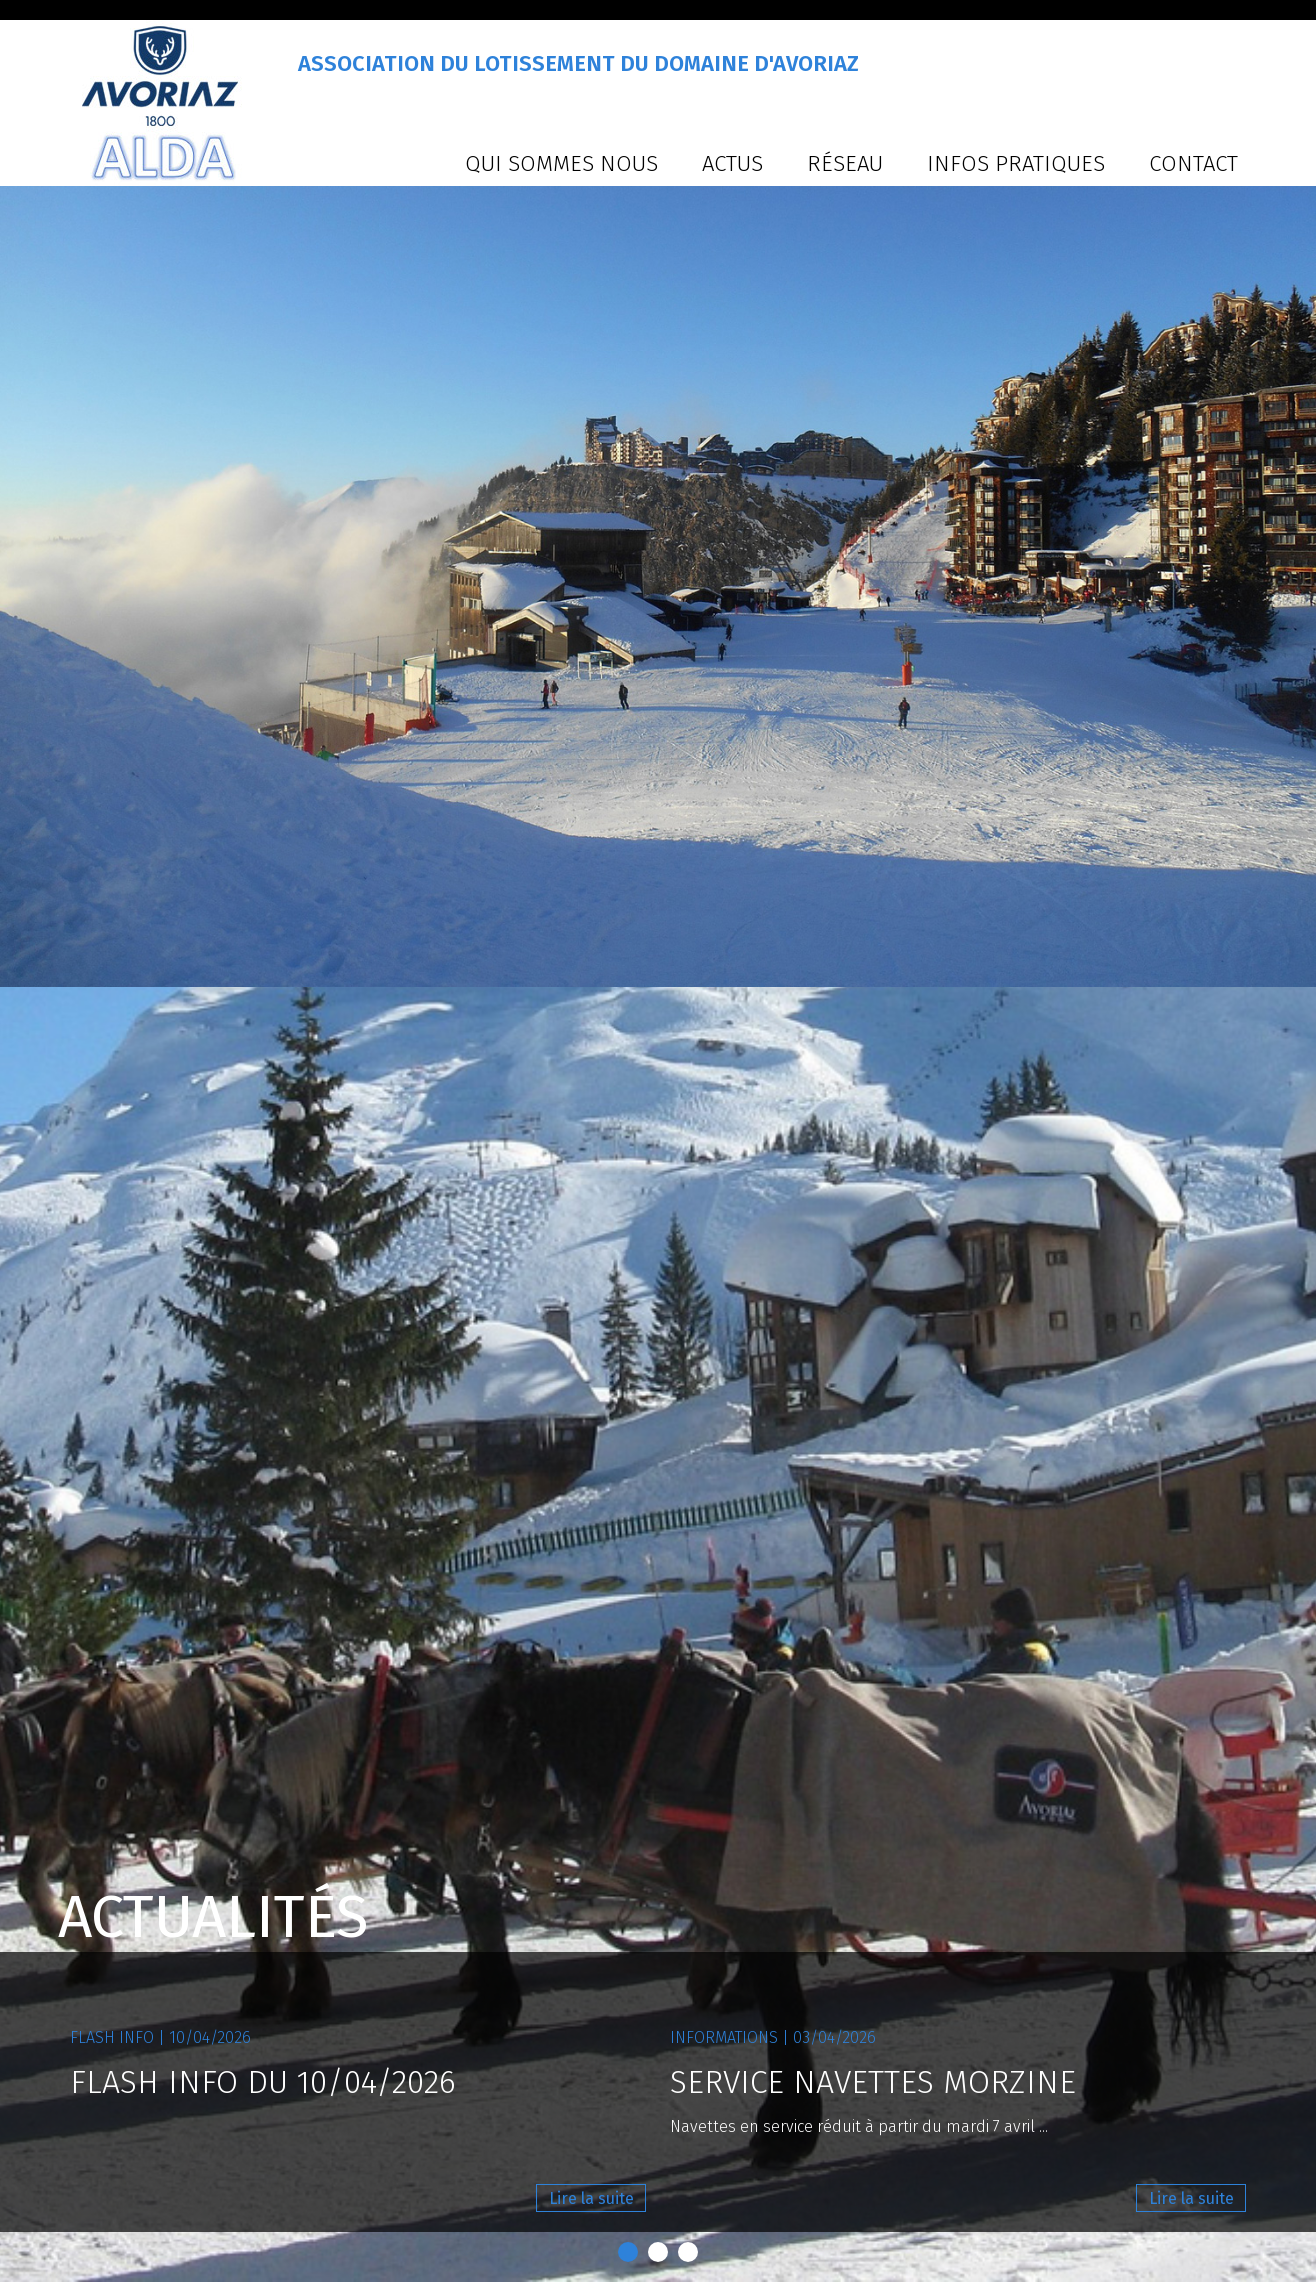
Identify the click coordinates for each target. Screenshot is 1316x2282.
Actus (732, 163)
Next (1290, 1141)
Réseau (845, 163)
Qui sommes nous (561, 163)
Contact (1193, 163)
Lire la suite (591, 2198)
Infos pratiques (1016, 163)
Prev (26, 1141)
